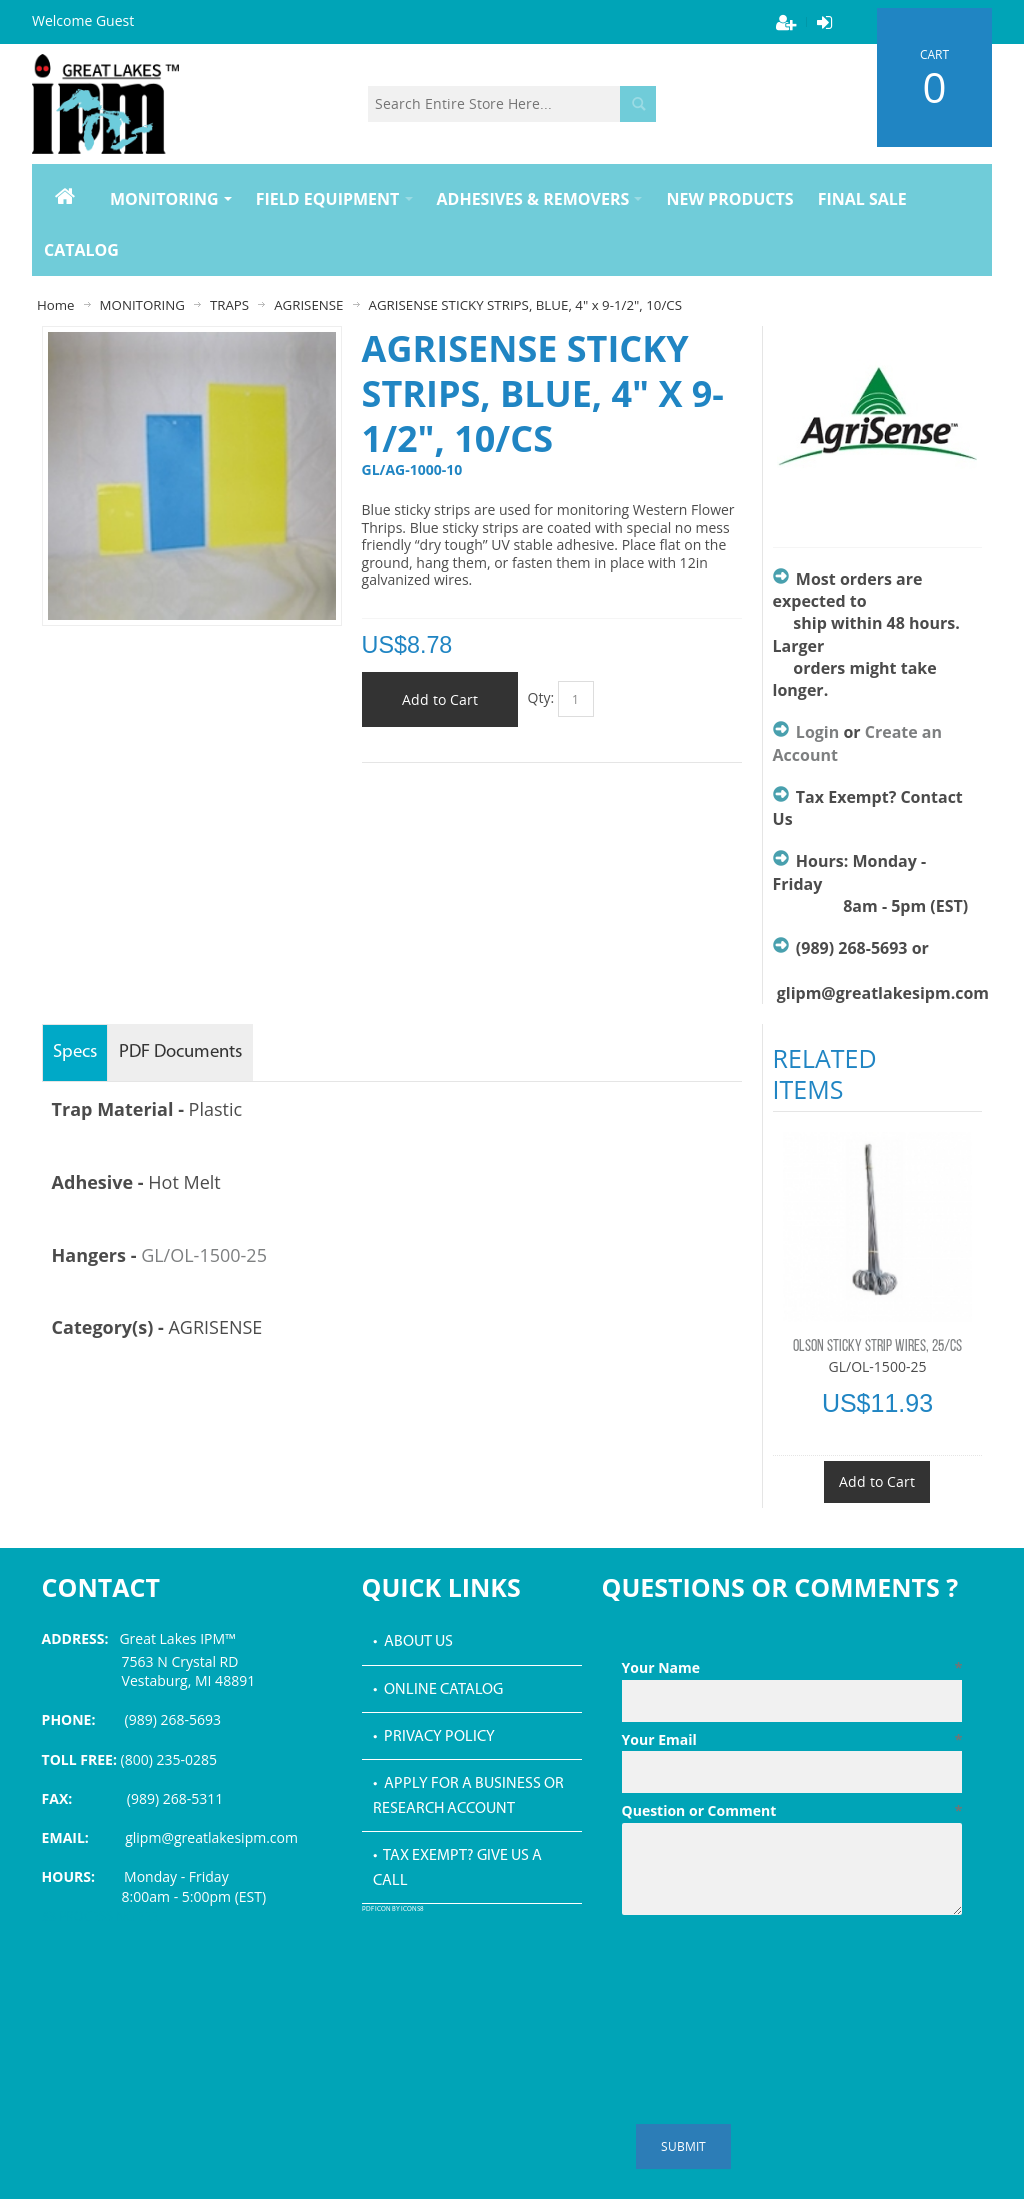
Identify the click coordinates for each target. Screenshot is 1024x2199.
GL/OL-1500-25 (204, 1255)
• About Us (413, 1642)
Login (817, 732)
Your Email (792, 1740)
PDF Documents (180, 1052)
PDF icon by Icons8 (393, 1909)
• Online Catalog (438, 1690)
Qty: (541, 697)
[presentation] (774, 1972)
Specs (75, 1052)
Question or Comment (792, 1811)
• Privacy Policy (434, 1737)
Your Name (792, 1668)
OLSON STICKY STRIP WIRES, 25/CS (877, 1347)
